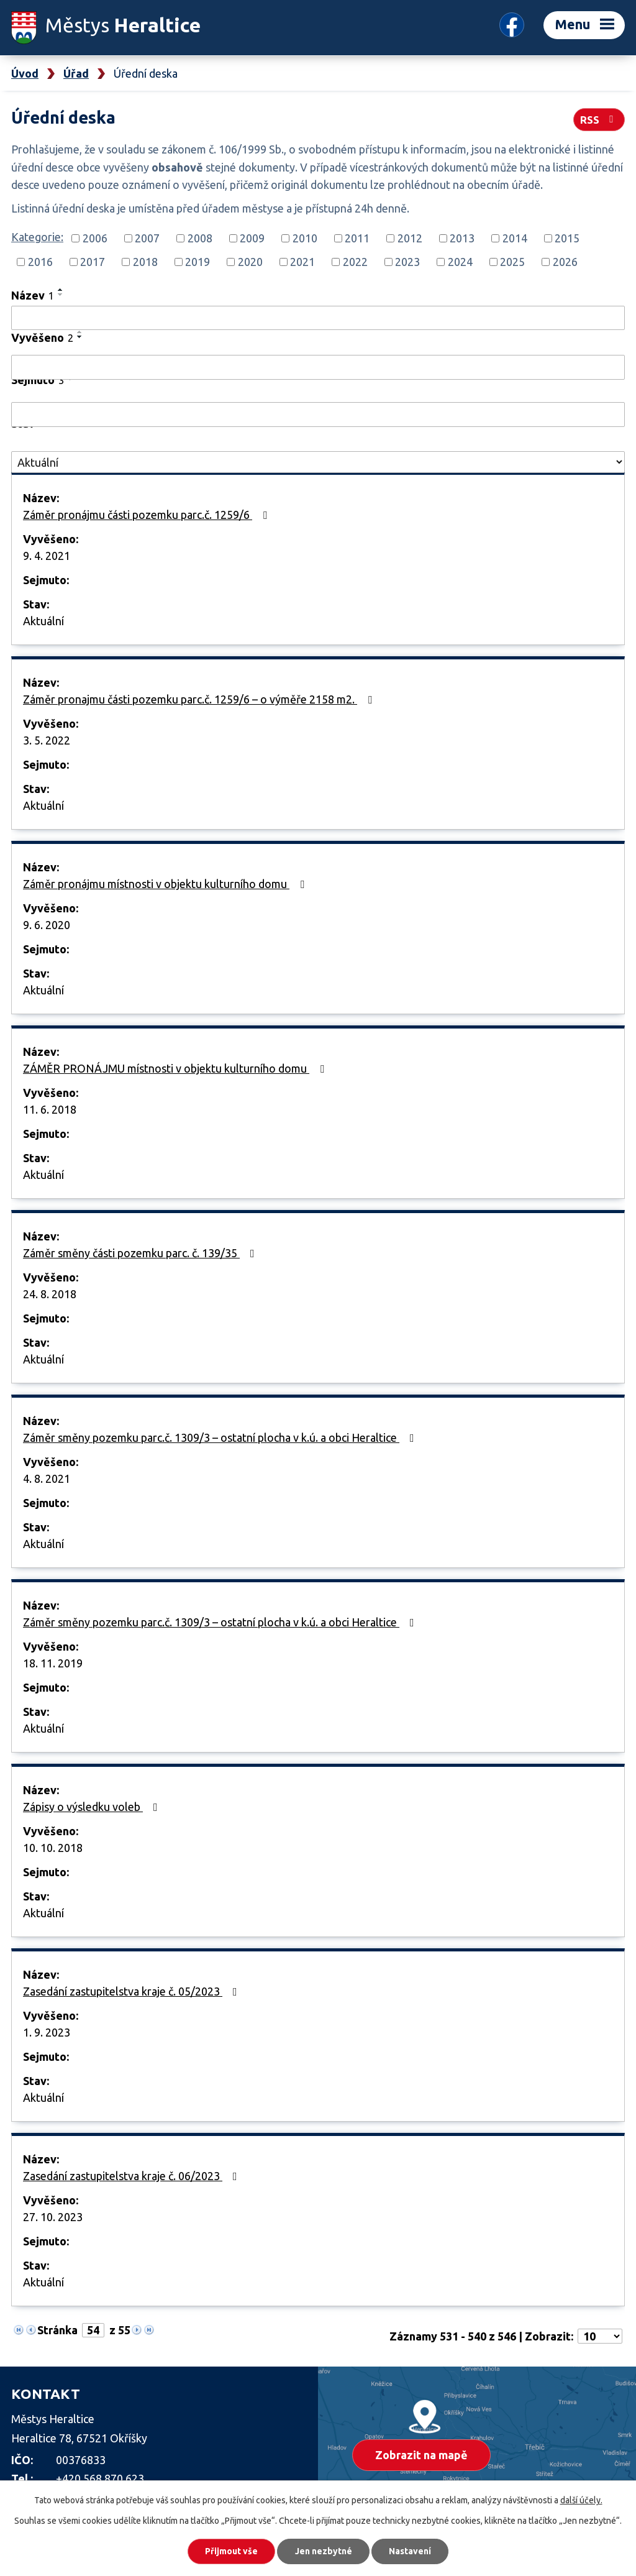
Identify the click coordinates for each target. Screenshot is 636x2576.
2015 (567, 238)
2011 (357, 238)
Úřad (76, 73)
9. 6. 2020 (46, 925)
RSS (599, 119)
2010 (305, 238)
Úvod (25, 73)
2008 (200, 238)
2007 (147, 238)
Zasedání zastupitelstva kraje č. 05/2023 (132, 1991)
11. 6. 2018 (49, 1109)
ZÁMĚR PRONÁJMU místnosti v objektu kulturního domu (176, 1068)
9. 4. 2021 (46, 555)
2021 (302, 261)
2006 (95, 238)
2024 (460, 261)
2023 (407, 261)
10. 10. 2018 (53, 1847)
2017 (92, 261)
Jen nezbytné (323, 2551)
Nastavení (411, 2551)
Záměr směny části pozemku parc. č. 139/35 (141, 1253)
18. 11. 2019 (53, 1663)
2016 (40, 261)
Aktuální (43, 621)
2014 (514, 238)
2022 (355, 261)
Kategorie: (37, 237)
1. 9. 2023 (46, 2032)
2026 (565, 261)
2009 (252, 238)
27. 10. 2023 (53, 2217)
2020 (250, 261)
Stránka (57, 2330)
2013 (462, 238)
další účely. (581, 2500)
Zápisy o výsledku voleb (93, 1806)
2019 (197, 261)
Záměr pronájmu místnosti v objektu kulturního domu (166, 884)
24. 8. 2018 (49, 1294)
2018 (145, 261)
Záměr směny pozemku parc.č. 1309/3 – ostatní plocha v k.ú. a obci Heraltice (221, 1437)
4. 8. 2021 (46, 1478)
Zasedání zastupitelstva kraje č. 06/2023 (132, 2176)
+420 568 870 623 (100, 2478)
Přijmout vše (230, 2551)
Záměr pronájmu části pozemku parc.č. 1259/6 (147, 514)
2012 (410, 238)
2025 (512, 261)
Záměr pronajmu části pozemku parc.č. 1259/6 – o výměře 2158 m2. (200, 699)
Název (32, 295)
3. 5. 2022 (46, 740)
